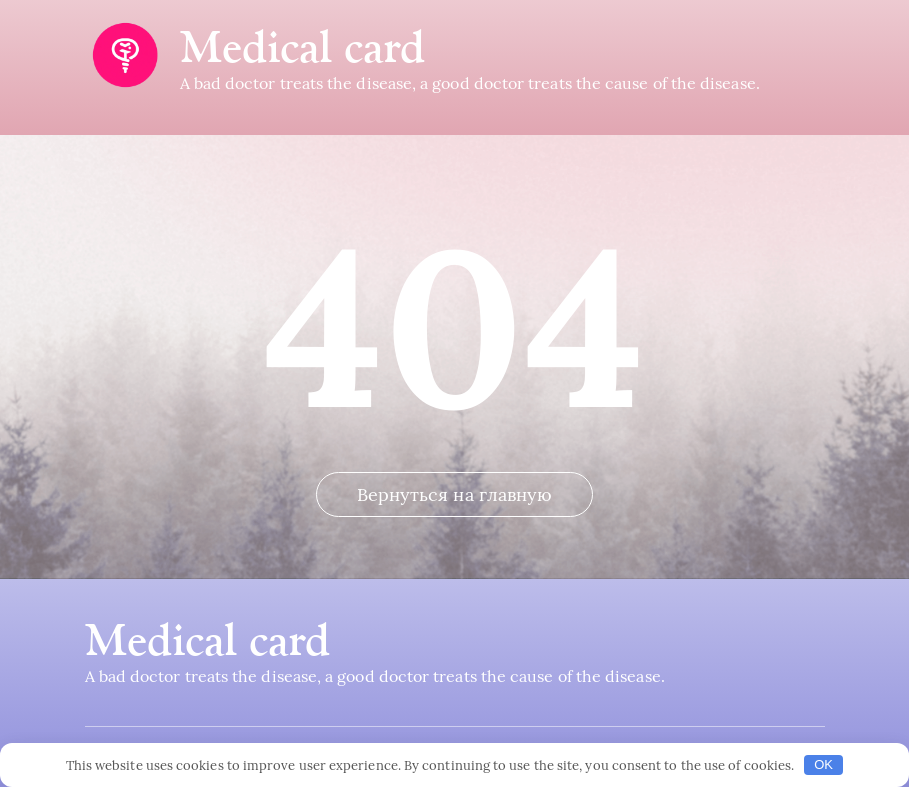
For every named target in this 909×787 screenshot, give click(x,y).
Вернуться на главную (455, 494)
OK (823, 764)
